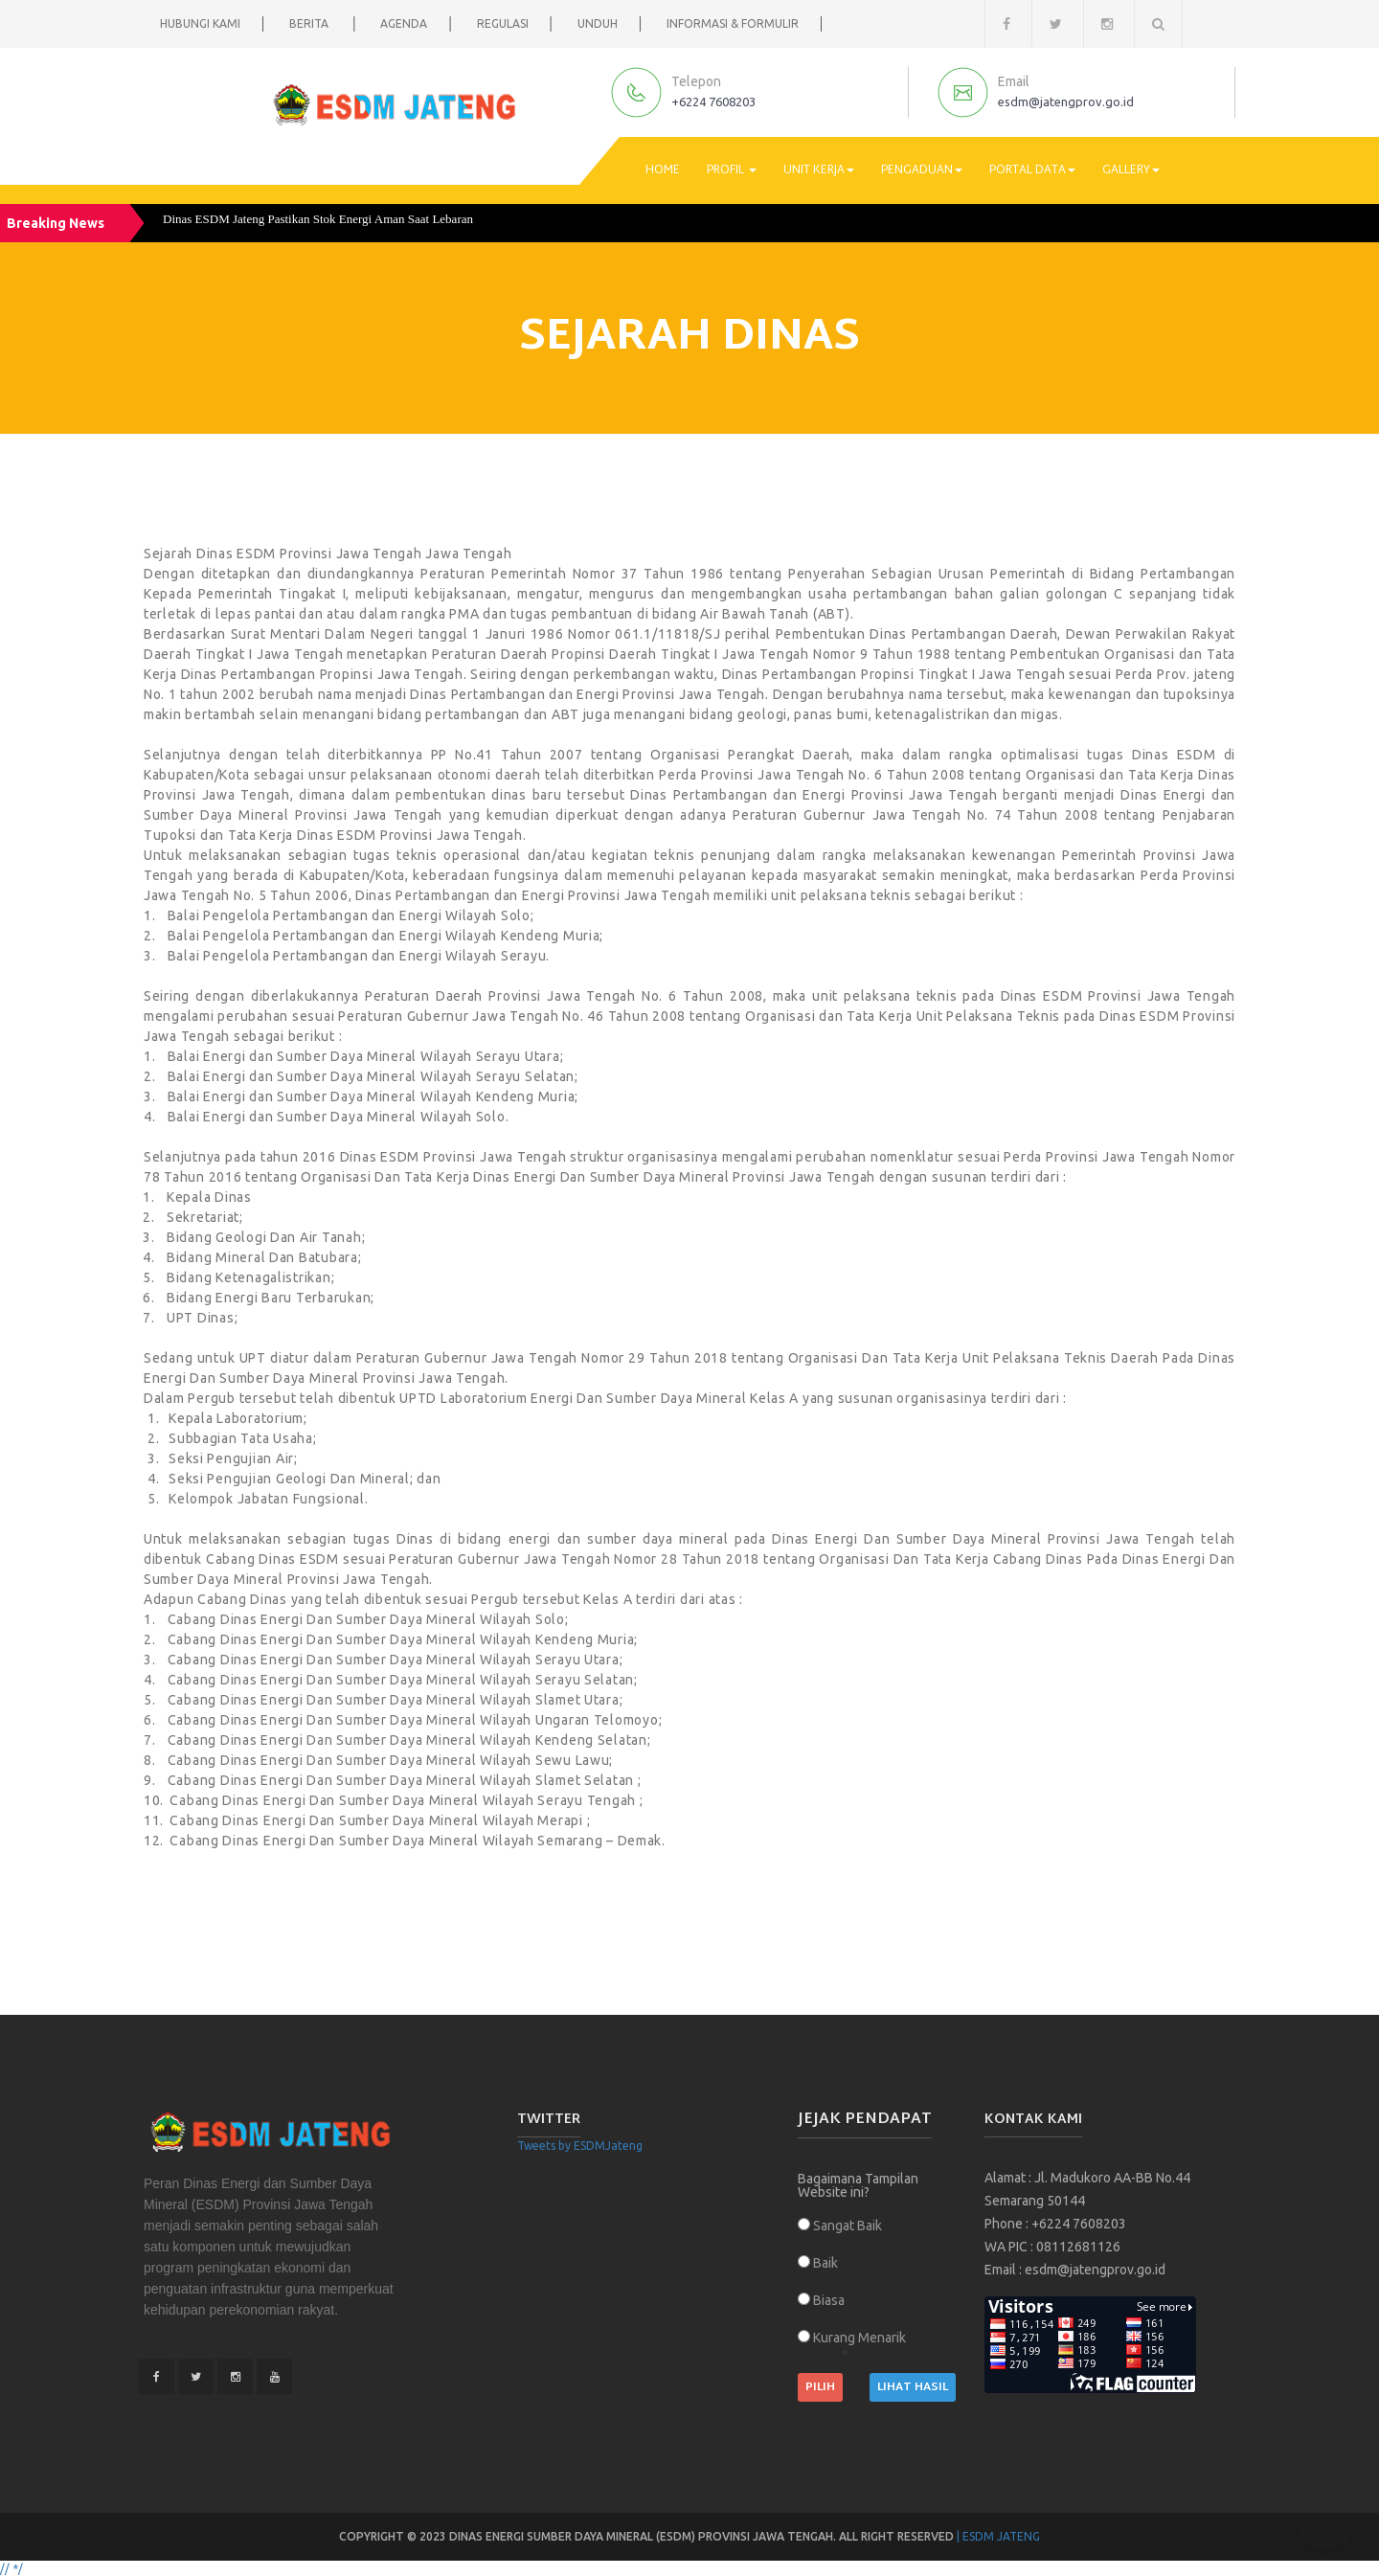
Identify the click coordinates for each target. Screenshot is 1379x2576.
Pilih (820, 2387)
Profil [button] (732, 170)
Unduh (597, 23)
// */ (11, 2569)
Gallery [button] (1131, 170)
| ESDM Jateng (998, 2536)
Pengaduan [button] (921, 170)
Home (662, 170)
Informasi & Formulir (733, 23)
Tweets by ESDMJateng (580, 2145)
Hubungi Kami (200, 23)
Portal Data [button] (1032, 170)
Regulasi (503, 23)
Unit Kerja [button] (818, 170)
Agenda (403, 23)
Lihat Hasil (912, 2387)
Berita (310, 23)
